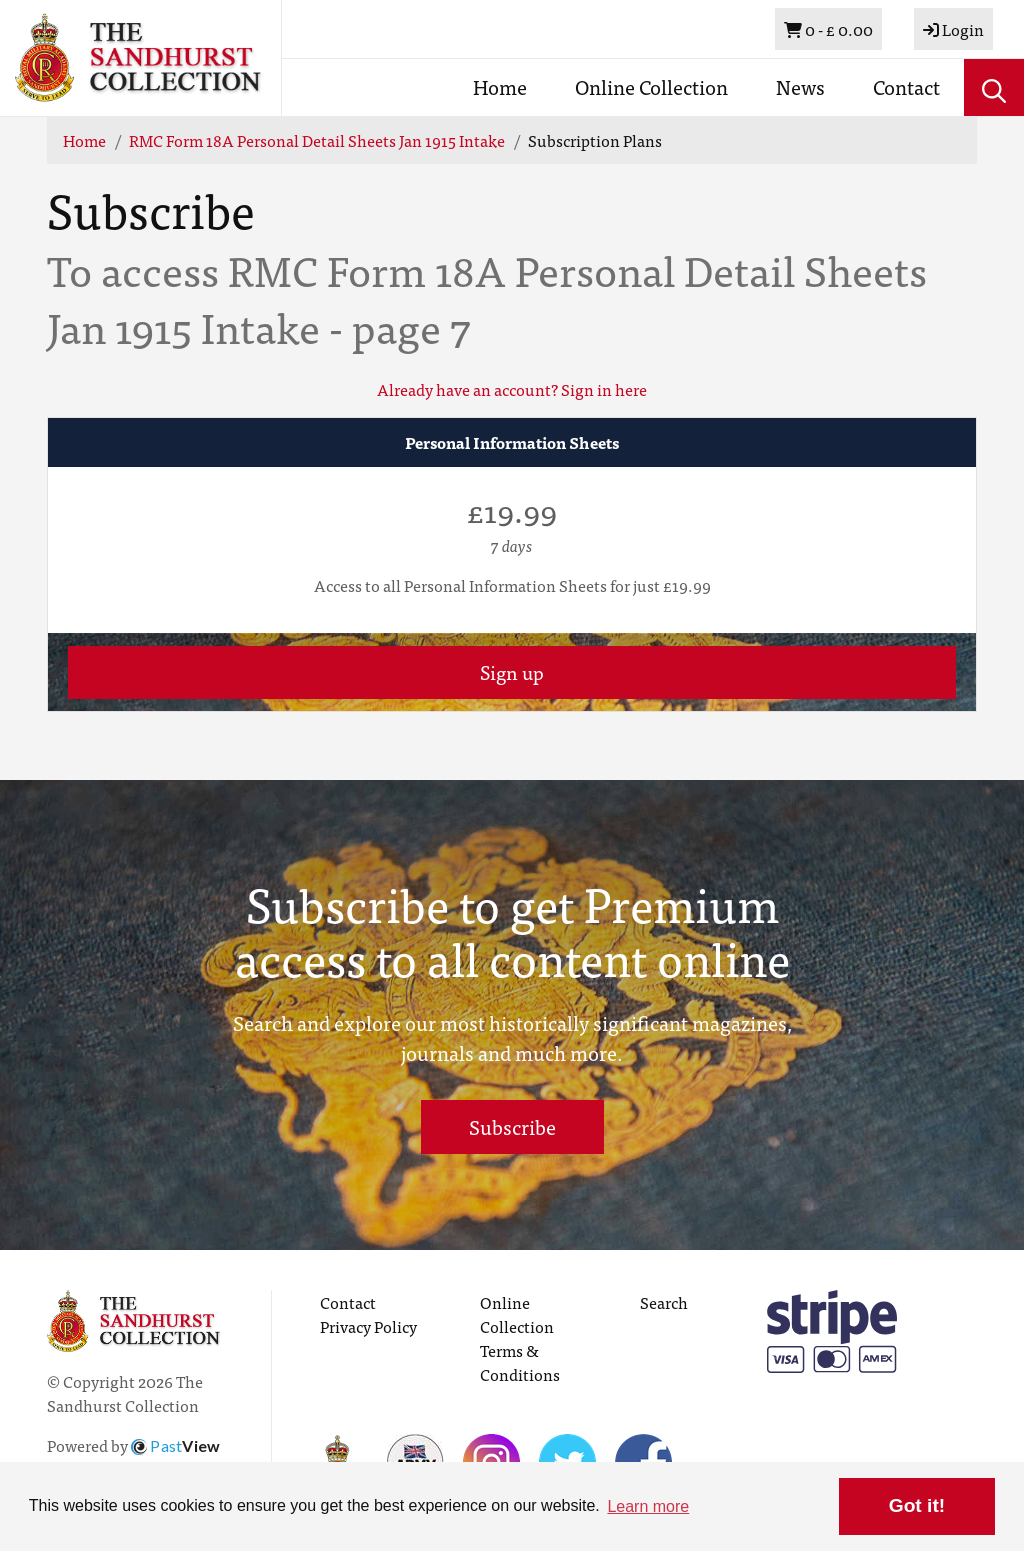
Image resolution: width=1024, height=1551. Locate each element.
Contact (906, 86)
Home (500, 86)
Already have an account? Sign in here (512, 389)
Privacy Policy (368, 1326)
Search (664, 1302)
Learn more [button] (648, 1506)
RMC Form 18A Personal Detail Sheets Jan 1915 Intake (317, 140)
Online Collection (651, 86)
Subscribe (512, 1126)
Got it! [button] (917, 1505)
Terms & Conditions (520, 1362)
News (800, 86)
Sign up (512, 671)
